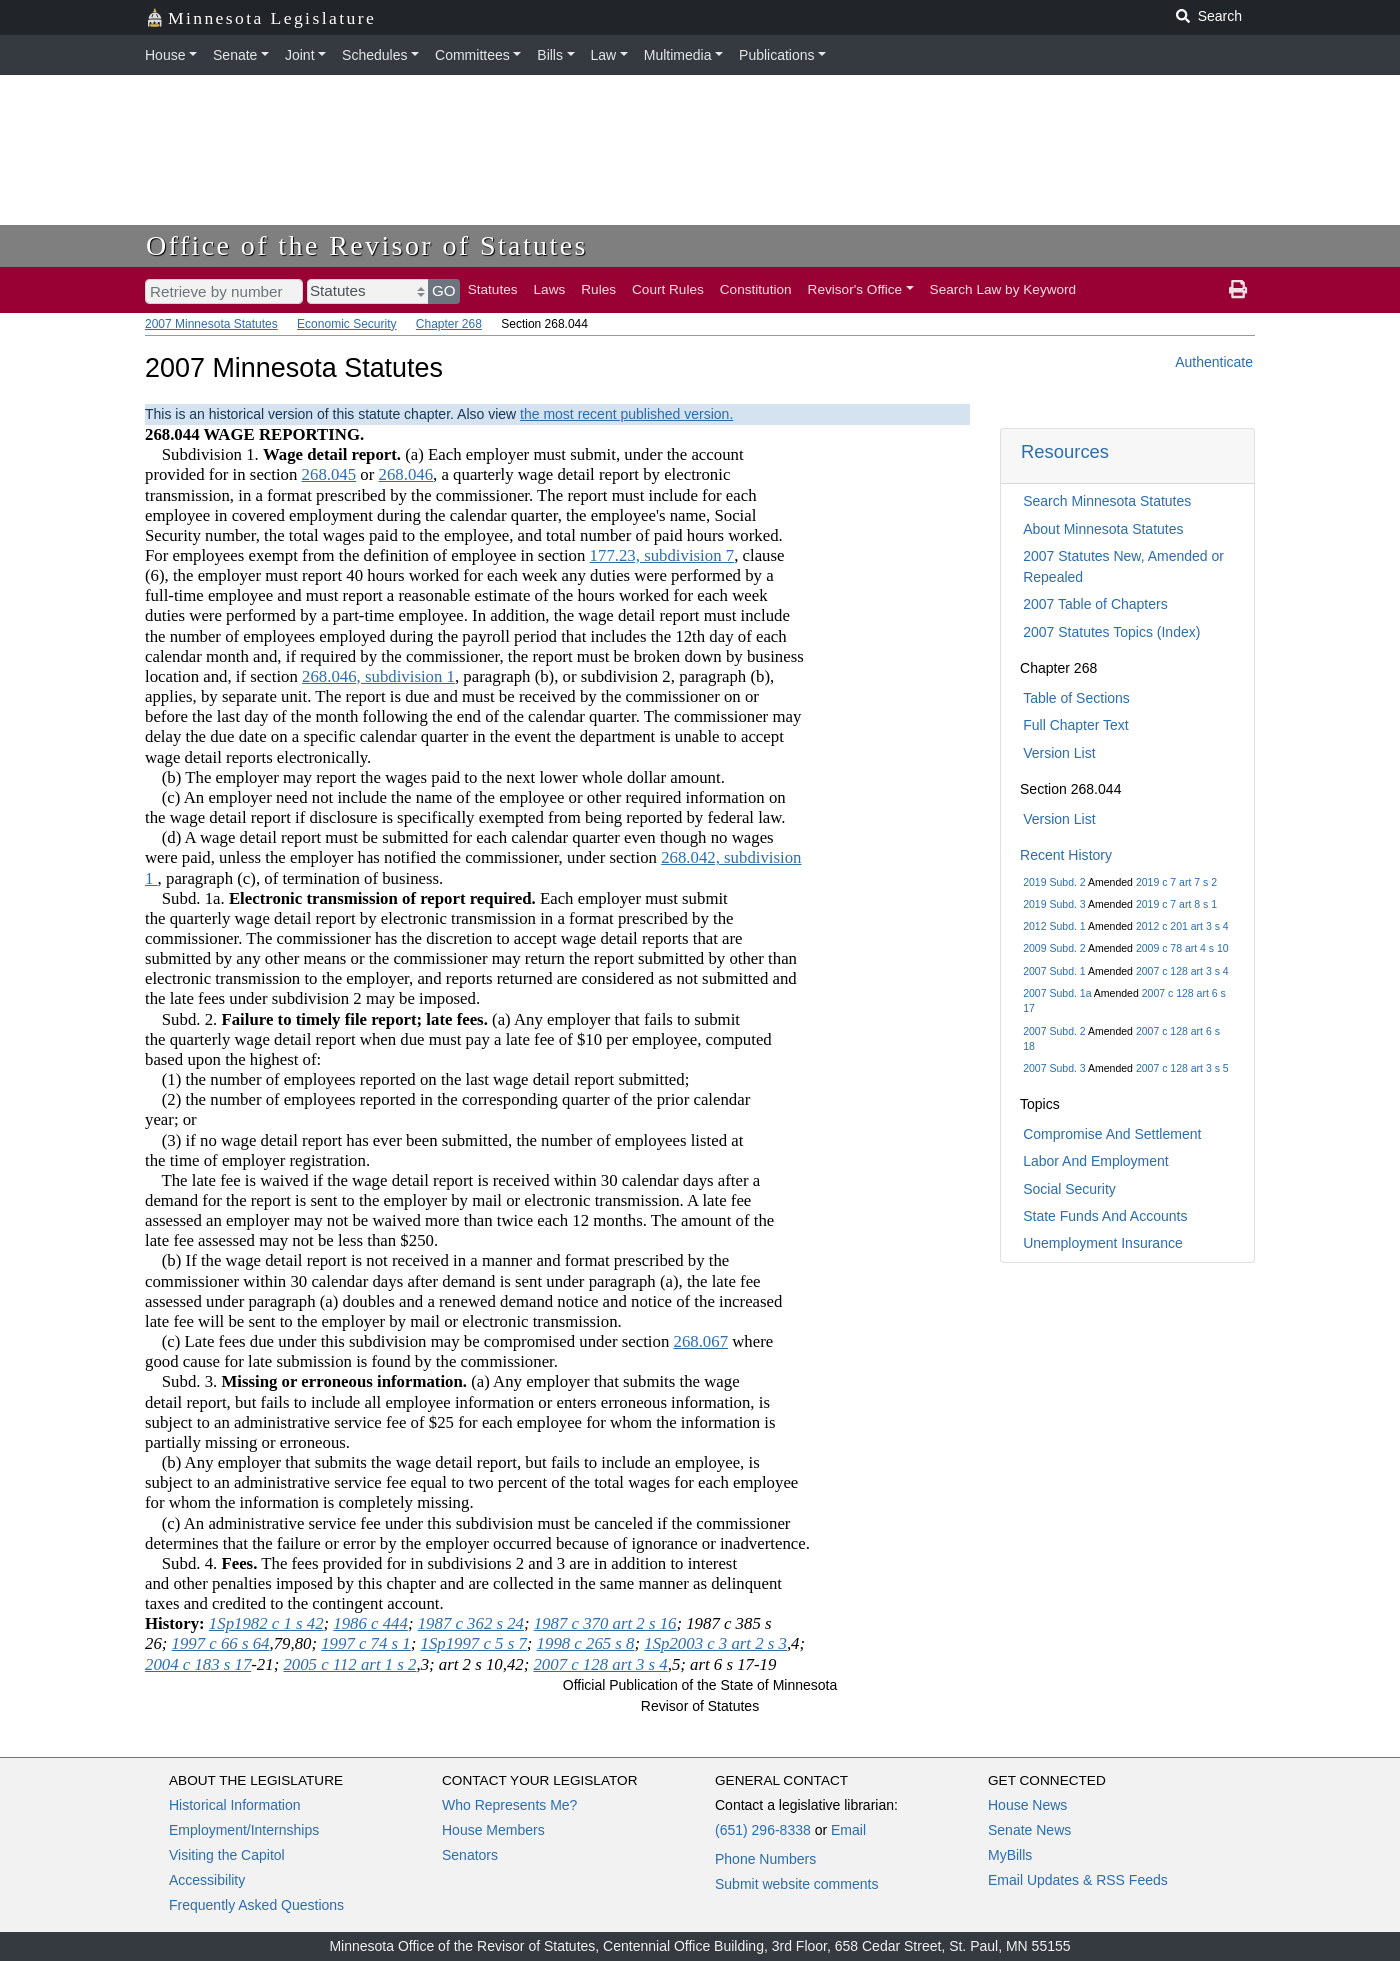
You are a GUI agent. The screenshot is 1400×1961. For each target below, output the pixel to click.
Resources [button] (1065, 451)
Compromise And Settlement (1112, 1134)
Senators (470, 1855)
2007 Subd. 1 (1054, 971)
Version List (1059, 753)
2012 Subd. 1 (1054, 926)
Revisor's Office (855, 289)
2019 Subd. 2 (1054, 882)
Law (604, 55)
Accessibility (207, 1880)
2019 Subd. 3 (1054, 904)
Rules (598, 289)
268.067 (700, 1341)
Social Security (1069, 1189)
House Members (493, 1830)
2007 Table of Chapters (1095, 604)
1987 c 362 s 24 (471, 1623)
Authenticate (1214, 362)
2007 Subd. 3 (1054, 1068)
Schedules (374, 55)
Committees (472, 55)
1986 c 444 (370, 1623)
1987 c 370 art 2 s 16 (605, 1623)
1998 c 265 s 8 (586, 1643)
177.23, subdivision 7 (662, 555)
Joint (300, 55)
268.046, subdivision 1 (378, 676)
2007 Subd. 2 (1054, 1031)
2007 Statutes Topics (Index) (1111, 632)
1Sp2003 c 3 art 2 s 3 (715, 1643)
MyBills (1010, 1855)
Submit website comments (796, 1884)
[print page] (1238, 290)
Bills (550, 55)
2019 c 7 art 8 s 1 (1176, 904)
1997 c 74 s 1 (366, 1643)
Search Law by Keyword (1003, 289)
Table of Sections (1076, 698)
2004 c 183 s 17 (198, 1664)
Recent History (1066, 855)
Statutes (493, 289)
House (165, 55)
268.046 (406, 474)
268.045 (329, 474)
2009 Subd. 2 (1054, 948)
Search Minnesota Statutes (1107, 501)
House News (1027, 1805)
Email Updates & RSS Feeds (1078, 1880)
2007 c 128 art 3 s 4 (1182, 971)
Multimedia (678, 55)
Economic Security (346, 324)
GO (444, 290)
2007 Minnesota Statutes (211, 324)
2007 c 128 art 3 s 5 (1182, 1068)
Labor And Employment (1096, 1161)
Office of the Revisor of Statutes (367, 245)
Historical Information (235, 1805)
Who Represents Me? (509, 1805)
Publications (777, 55)
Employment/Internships (244, 1830)
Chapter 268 (449, 324)
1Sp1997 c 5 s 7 (474, 1643)
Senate (235, 55)
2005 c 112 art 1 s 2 (349, 1664)
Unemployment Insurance (1103, 1243)
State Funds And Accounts (1105, 1216)
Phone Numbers (765, 1859)
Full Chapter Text (1076, 725)
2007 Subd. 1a (1057, 993)
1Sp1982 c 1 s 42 (266, 1623)
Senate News (1029, 1830)
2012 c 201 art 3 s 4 (1182, 926)
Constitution (756, 289)
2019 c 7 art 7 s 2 (1176, 882)
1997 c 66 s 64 (221, 1643)
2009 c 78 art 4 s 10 (1182, 948)
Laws (550, 289)
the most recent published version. (626, 414)
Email (848, 1830)
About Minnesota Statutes (1103, 529)
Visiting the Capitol (227, 1855)
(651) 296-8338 (763, 1830)
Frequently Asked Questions (256, 1905)
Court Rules (668, 289)
